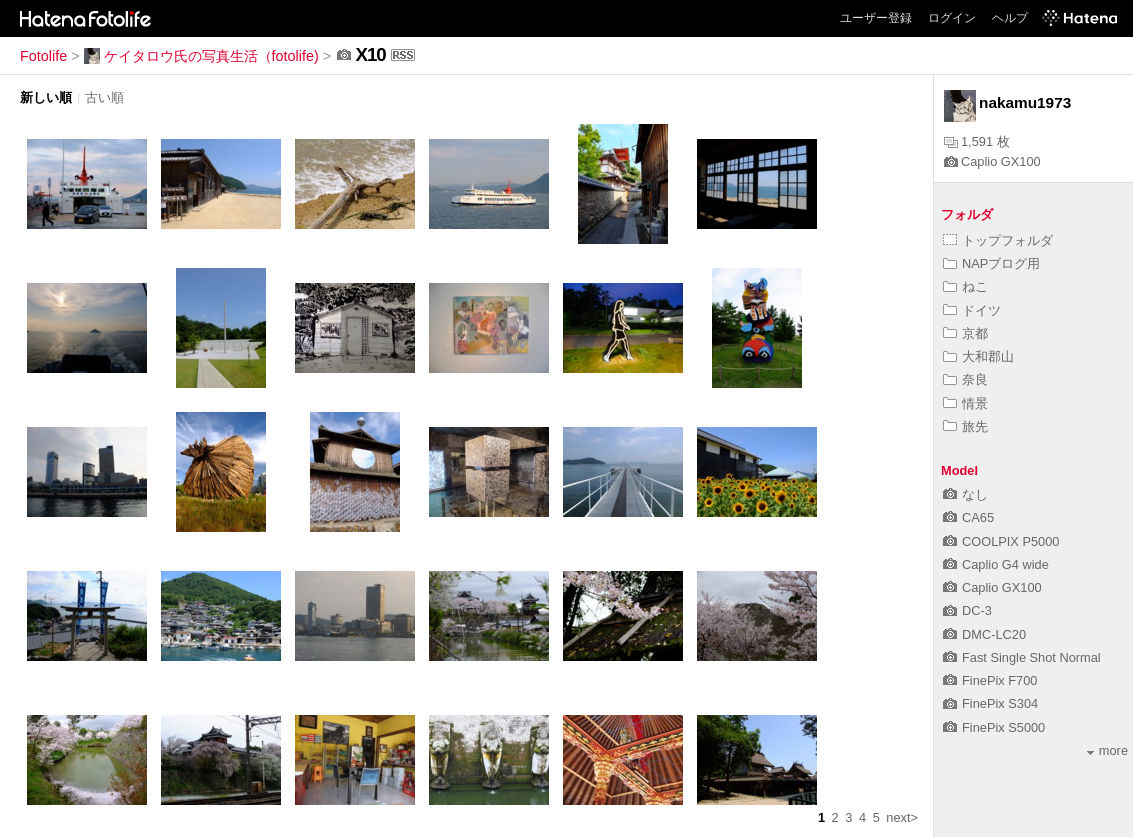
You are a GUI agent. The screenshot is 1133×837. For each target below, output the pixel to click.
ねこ (965, 286)
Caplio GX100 (992, 161)
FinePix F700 (990, 680)
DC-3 (967, 610)
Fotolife (43, 56)
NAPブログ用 (991, 263)
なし (965, 494)
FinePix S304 (990, 703)
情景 (965, 403)
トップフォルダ (998, 240)
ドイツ (972, 310)
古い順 (104, 97)
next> (902, 817)
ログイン (952, 18)
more (1107, 750)
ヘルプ (1010, 18)
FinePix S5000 (994, 727)
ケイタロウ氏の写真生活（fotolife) (201, 56)
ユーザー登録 (876, 18)
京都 (965, 333)
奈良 (965, 379)
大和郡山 (978, 356)
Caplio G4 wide (996, 564)
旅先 (965, 426)
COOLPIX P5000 (1001, 541)
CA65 (968, 517)
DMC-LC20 (984, 634)
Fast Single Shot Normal (1022, 657)
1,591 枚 (977, 141)
